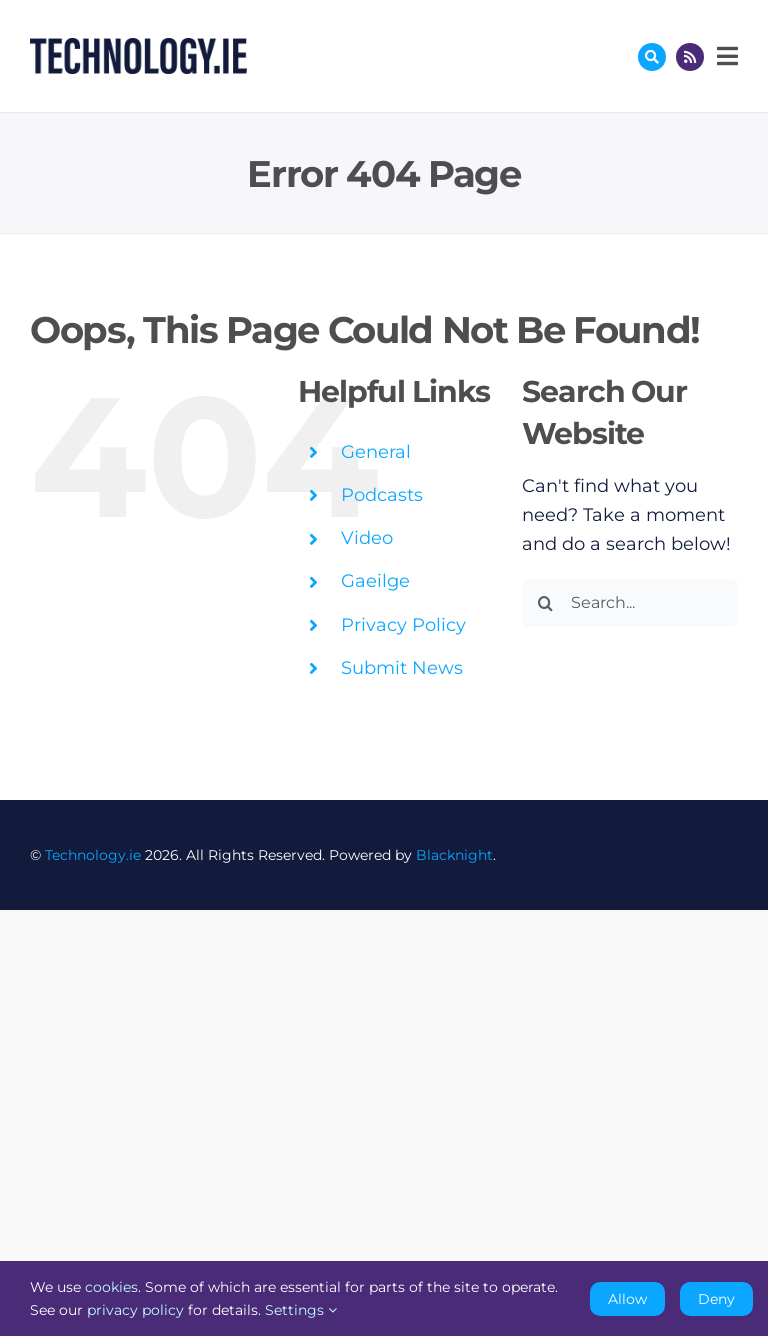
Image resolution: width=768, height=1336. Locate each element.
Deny (716, 1299)
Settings (301, 1310)
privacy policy (135, 1310)
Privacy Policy (403, 625)
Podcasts (382, 495)
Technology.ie (93, 855)
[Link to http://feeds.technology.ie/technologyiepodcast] (690, 57)
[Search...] (630, 603)
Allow (627, 1299)
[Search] (546, 603)
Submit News (402, 668)
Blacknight (454, 855)
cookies (111, 1287)
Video (367, 538)
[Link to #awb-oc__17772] (652, 57)
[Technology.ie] (138, 47)
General (376, 452)
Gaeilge (375, 581)
